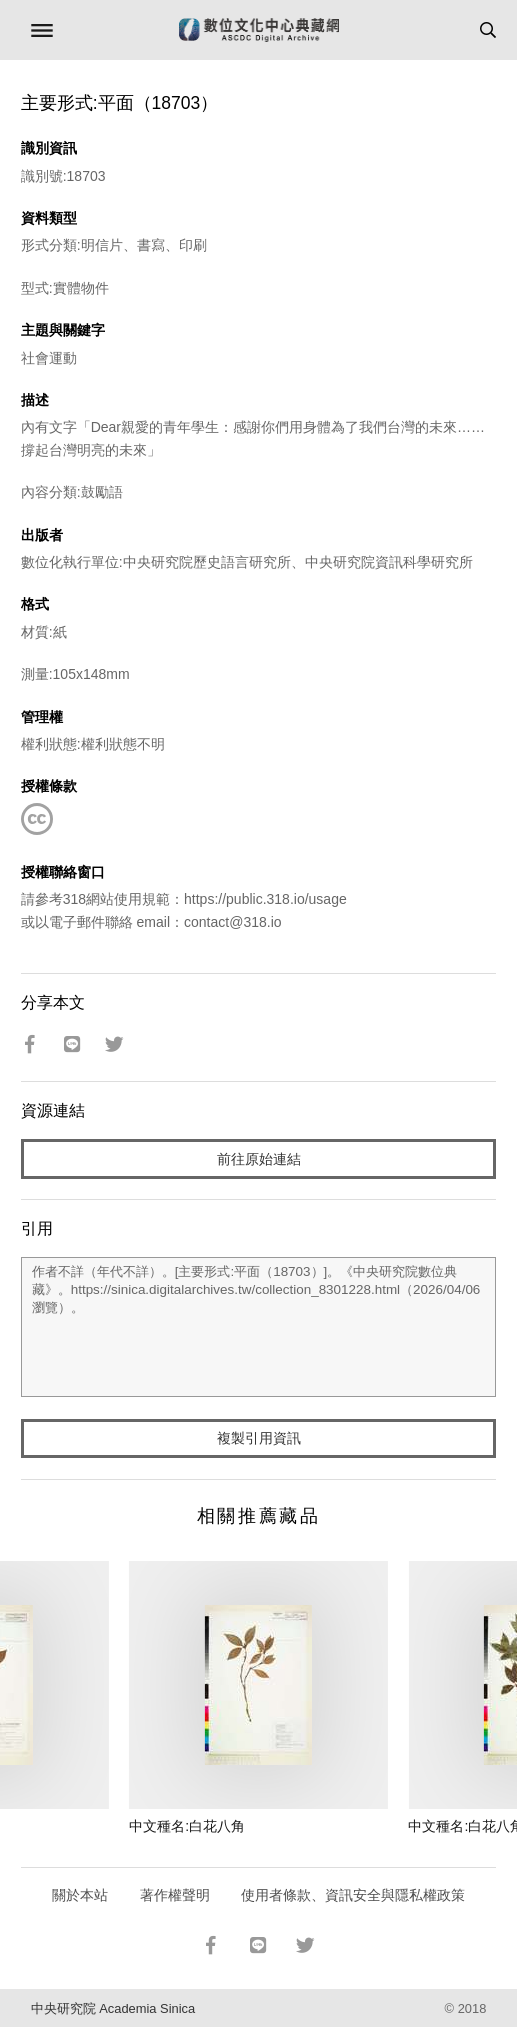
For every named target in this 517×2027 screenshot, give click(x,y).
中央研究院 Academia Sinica (113, 2008)
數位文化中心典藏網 (259, 30)
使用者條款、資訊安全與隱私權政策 (353, 1895)
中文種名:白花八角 (187, 1826)
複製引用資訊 (259, 1438)
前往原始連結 (259, 1159)
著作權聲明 (175, 1895)
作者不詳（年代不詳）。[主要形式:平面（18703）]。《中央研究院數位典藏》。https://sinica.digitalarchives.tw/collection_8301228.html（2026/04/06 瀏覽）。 (259, 1327)
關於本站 (80, 1895)
